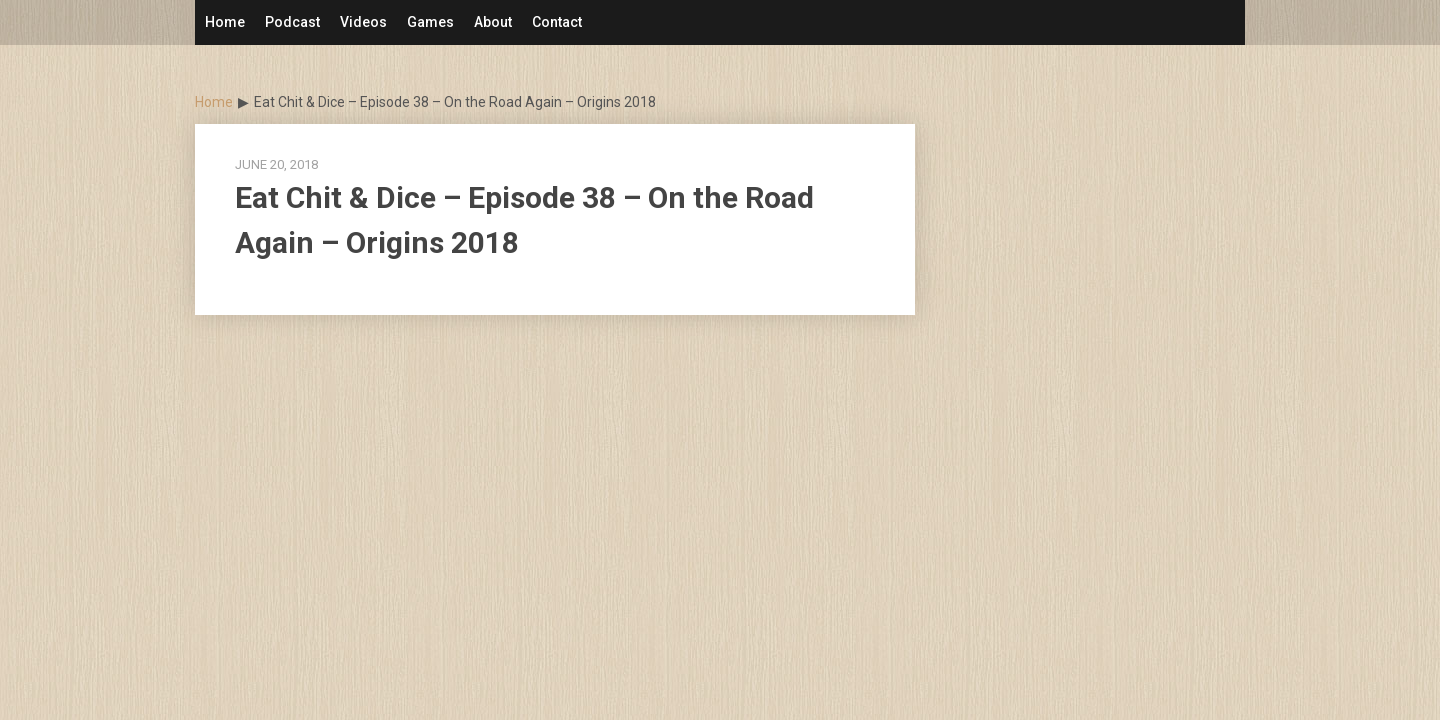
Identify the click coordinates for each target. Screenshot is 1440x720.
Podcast (292, 22)
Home (225, 22)
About (493, 22)
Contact (557, 22)
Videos (363, 22)
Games (430, 22)
